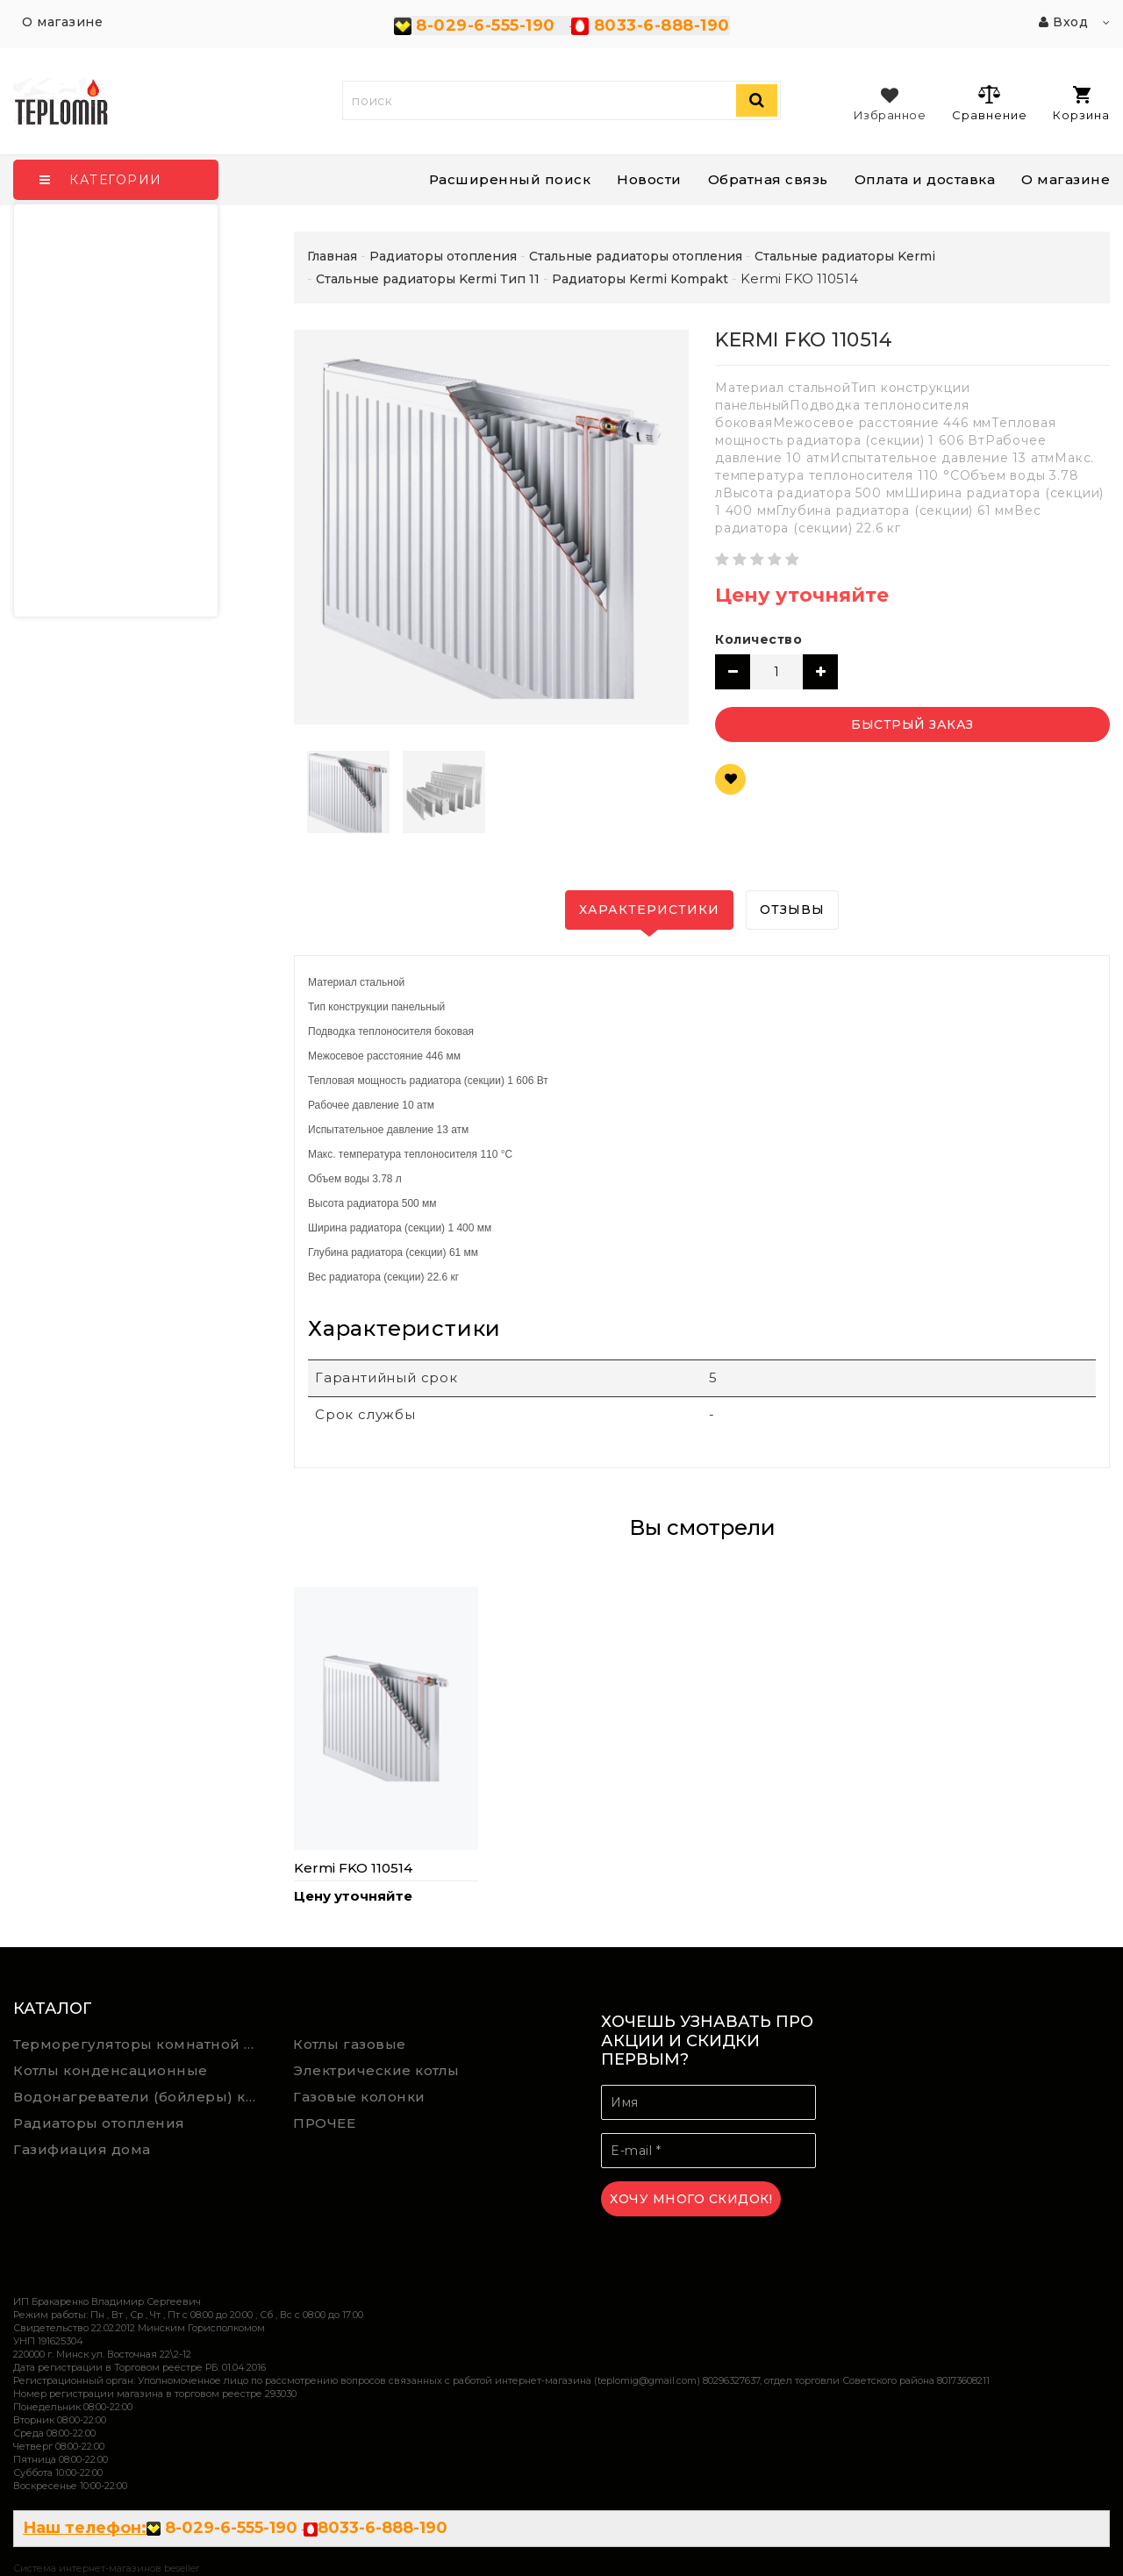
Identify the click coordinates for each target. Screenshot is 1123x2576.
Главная (332, 256)
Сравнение (989, 102)
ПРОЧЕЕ (324, 2123)
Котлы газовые (349, 2044)
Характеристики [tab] (649, 909)
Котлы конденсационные (110, 2070)
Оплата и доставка (925, 179)
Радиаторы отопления (99, 2123)
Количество (758, 639)
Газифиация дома (82, 2149)
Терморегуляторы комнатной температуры (140, 2044)
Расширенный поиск (510, 179)
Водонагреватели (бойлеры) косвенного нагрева (140, 2096)
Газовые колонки (359, 2096)
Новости (649, 179)
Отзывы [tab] (792, 909)
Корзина (1081, 104)
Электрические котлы (376, 2070)
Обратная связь (768, 179)
